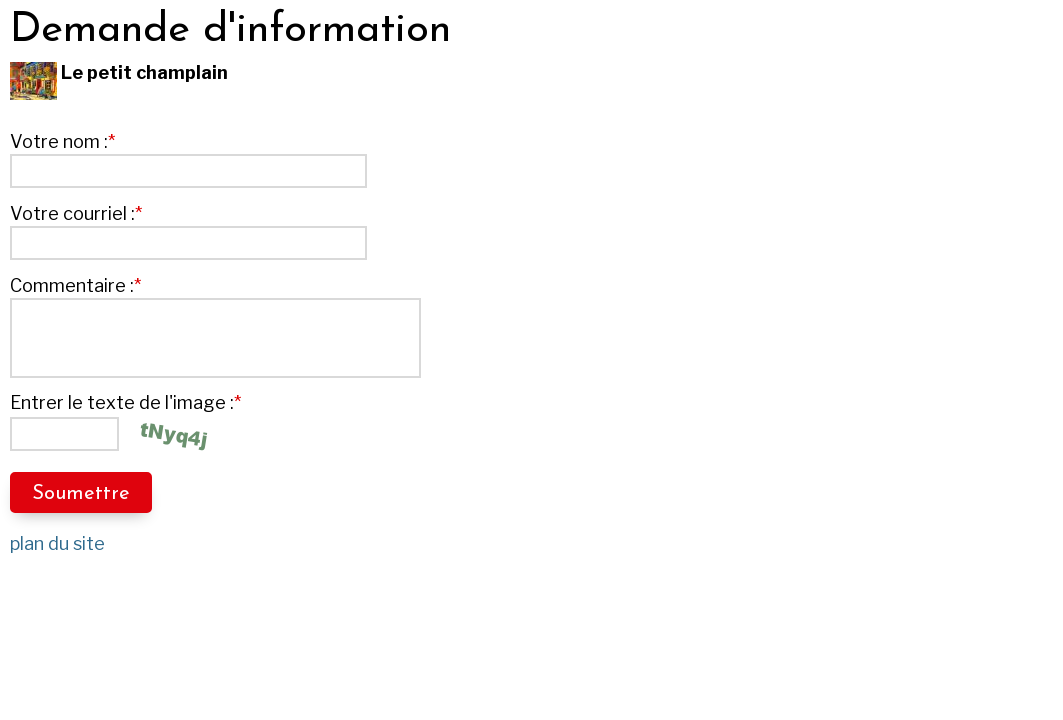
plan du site (57, 543)
